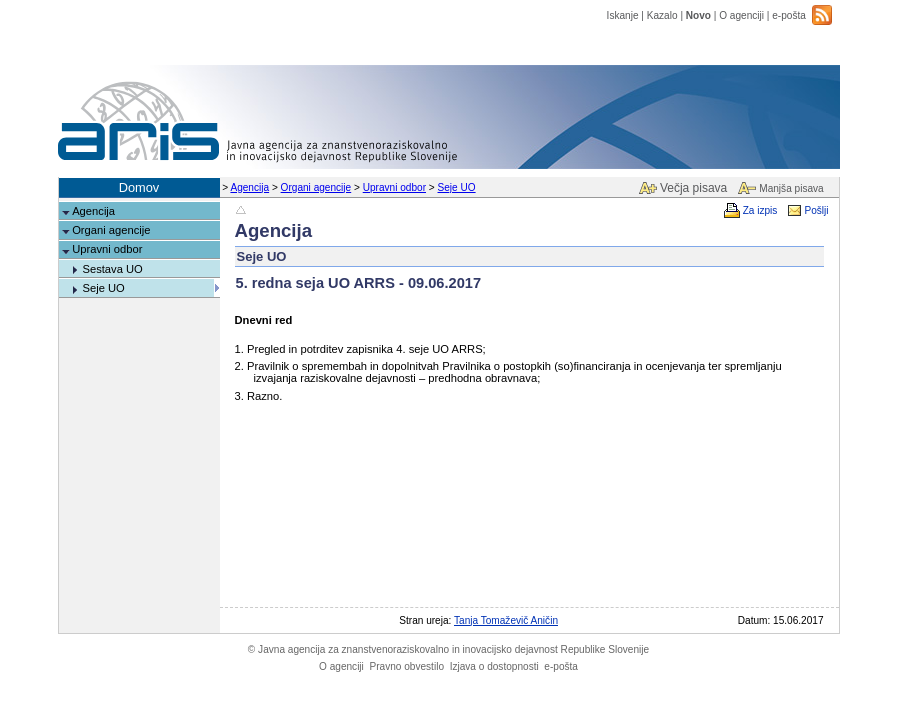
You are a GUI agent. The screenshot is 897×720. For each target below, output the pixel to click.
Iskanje (623, 15)
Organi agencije (316, 187)
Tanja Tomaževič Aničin (506, 620)
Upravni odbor (394, 187)
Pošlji (816, 210)
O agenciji (741, 15)
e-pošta (789, 15)
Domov (139, 187)
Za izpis (760, 210)
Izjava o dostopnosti (494, 666)
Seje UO (457, 187)
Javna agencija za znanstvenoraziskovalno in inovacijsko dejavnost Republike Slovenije (448, 649)
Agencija (249, 187)
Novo (698, 15)
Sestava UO (112, 269)
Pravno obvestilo (406, 666)
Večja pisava (693, 188)
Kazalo (662, 15)
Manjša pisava (791, 188)
